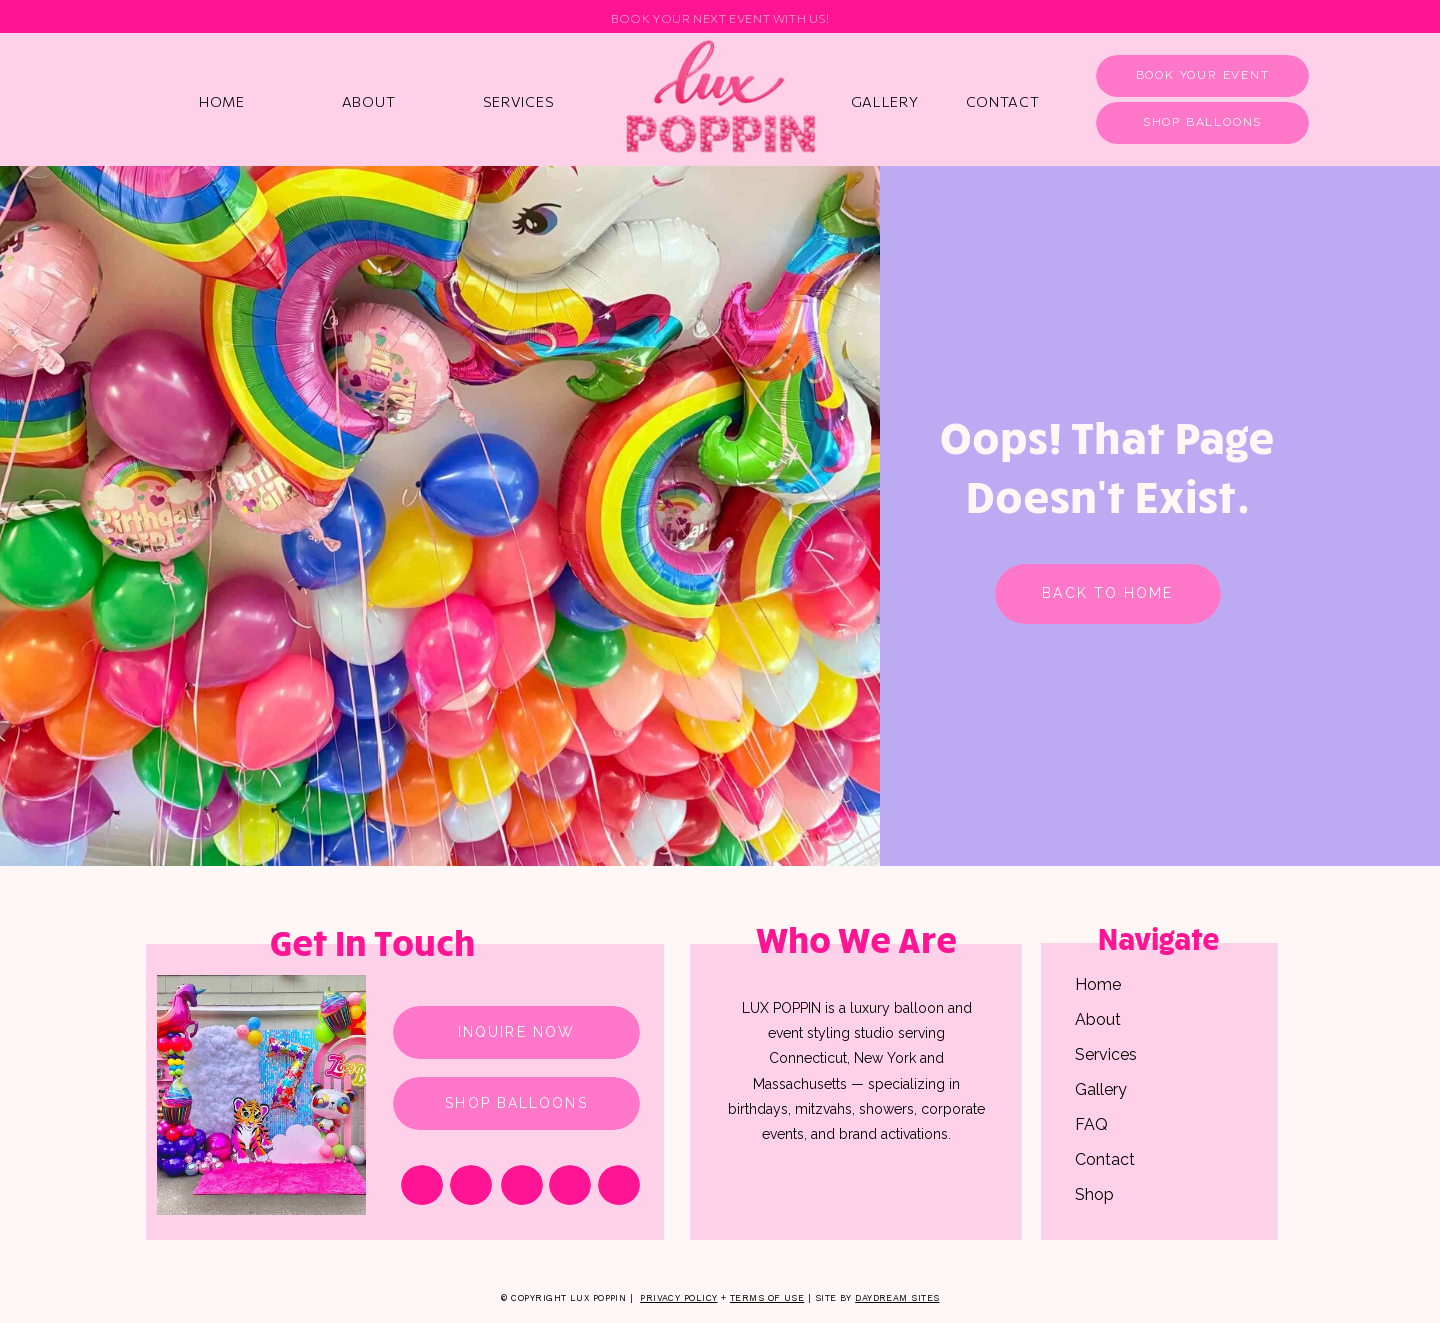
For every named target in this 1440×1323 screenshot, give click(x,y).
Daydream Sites (897, 1298)
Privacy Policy (678, 1298)
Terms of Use (767, 1298)
